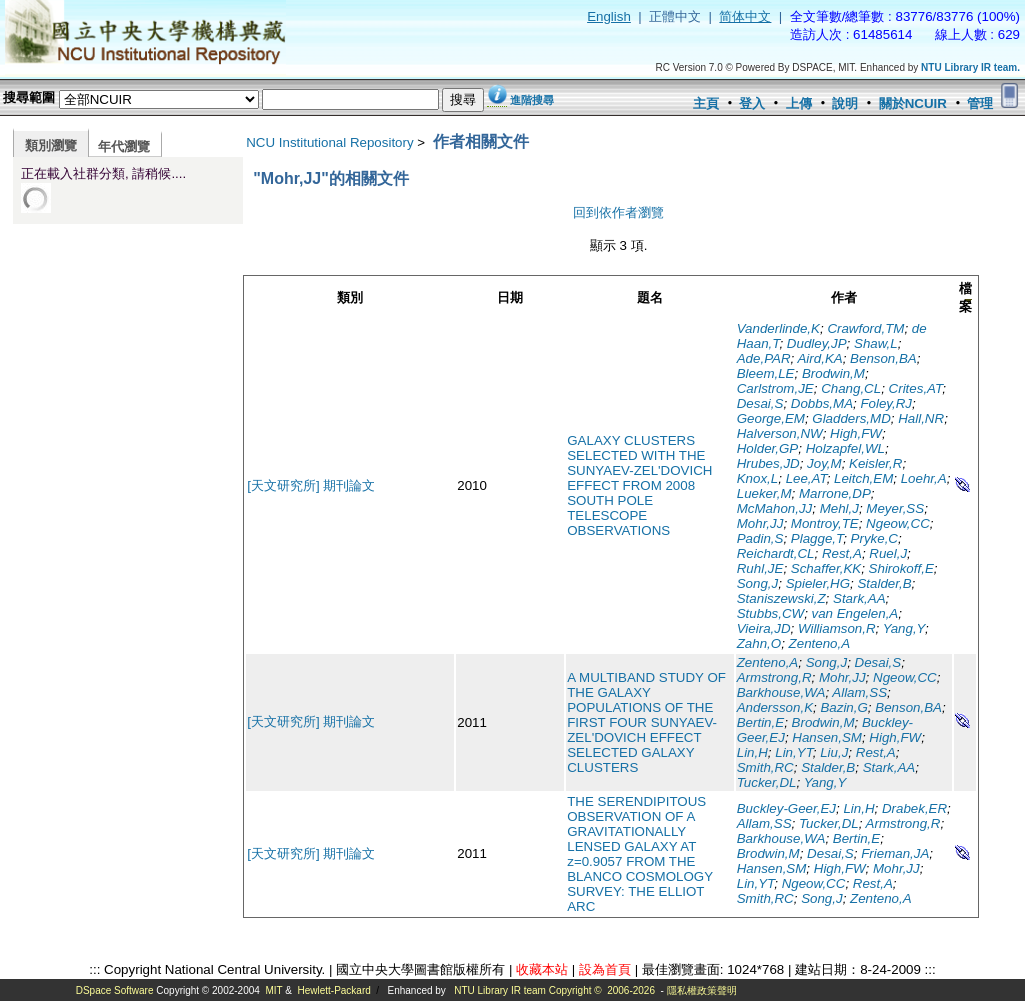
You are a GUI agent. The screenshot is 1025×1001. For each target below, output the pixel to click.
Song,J (758, 583)
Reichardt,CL (776, 553)
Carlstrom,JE (775, 388)
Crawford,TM (865, 328)
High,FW (856, 433)
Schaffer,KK (826, 568)
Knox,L (758, 478)
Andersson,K (775, 707)
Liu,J (834, 752)
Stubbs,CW (770, 613)
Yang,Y (904, 628)
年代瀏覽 (124, 146)
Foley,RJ (886, 403)
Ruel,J (888, 553)
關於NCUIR (913, 103)
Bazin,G (843, 707)
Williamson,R (837, 628)
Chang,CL (851, 388)
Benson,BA (883, 358)
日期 (510, 297)
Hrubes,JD (768, 463)
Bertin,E (760, 722)
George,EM (771, 418)
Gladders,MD (851, 418)
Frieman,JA (895, 853)
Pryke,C (874, 538)
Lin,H (752, 752)
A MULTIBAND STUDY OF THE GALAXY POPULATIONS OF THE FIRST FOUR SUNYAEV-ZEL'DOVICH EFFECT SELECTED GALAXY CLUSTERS (646, 722)
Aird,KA (819, 358)
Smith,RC (765, 767)
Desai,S (760, 403)
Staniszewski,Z (781, 598)
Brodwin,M (833, 373)
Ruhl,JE (760, 568)
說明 (845, 103)
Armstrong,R (774, 677)
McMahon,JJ (775, 508)
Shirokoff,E (901, 568)
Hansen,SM (827, 737)
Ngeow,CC (898, 523)
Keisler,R (875, 463)
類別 (350, 297)
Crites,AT (916, 388)
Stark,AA (859, 598)
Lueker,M (764, 493)
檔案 (965, 297)
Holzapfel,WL (845, 448)
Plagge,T (817, 538)
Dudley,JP (817, 343)
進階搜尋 (532, 100)
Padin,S (760, 538)
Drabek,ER (914, 808)
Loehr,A (924, 478)
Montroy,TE (825, 523)
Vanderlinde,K (778, 328)
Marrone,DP (835, 493)
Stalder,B (884, 583)
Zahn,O (759, 643)
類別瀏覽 (51, 145)
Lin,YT (794, 752)
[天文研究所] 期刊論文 (311, 485)
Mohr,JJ (760, 523)
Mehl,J (839, 508)
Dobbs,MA (822, 403)
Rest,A (842, 553)
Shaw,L (876, 343)
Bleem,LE (766, 373)
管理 (980, 103)
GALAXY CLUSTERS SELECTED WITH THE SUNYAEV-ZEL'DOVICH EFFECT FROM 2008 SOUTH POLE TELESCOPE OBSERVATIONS (639, 485)
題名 (650, 297)
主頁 (706, 103)
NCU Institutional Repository (329, 142)
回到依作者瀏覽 (618, 212)
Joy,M (824, 463)
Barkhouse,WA (781, 692)
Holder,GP (768, 448)
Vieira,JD (764, 628)
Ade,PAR (764, 358)
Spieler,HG (818, 583)
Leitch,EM (863, 478)
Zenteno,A (820, 643)
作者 (844, 297)
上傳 (799, 103)
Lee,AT (806, 478)
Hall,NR (921, 418)
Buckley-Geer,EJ (786, 808)
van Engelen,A (855, 613)
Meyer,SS (895, 508)
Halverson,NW (780, 433)
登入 (752, 103)
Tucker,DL (767, 782)
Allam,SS (859, 692)
